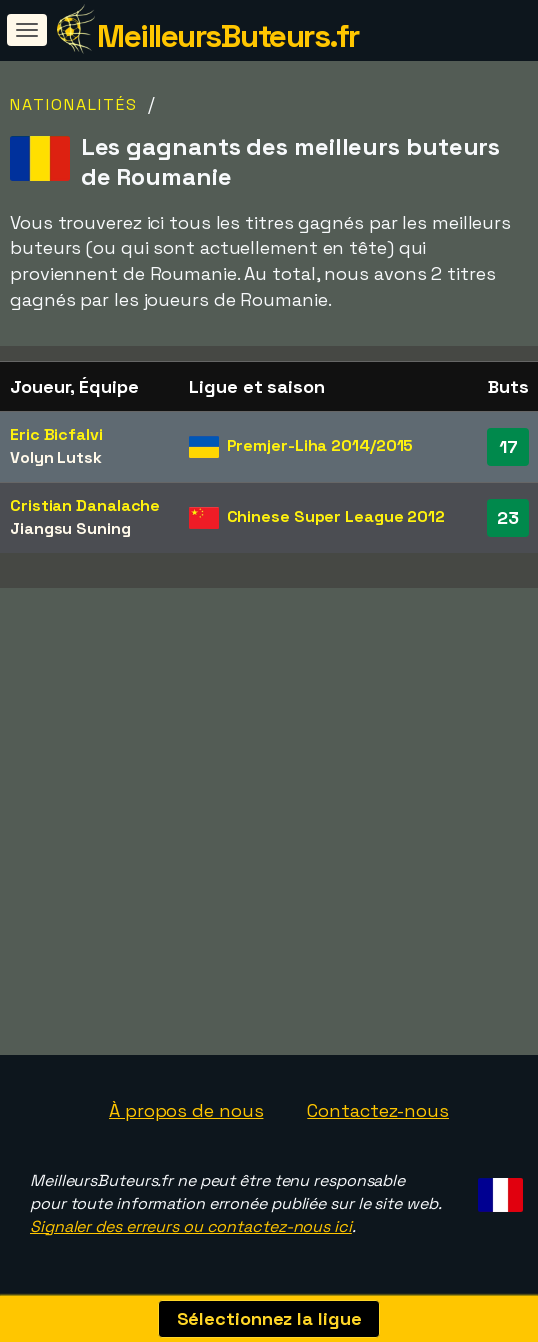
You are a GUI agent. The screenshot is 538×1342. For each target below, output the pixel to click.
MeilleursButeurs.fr (228, 36)
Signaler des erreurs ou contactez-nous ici (191, 1226)
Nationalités (74, 104)
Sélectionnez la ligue (269, 1318)
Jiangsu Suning (70, 528)
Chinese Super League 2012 (336, 516)
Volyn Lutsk (56, 457)
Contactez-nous (378, 1110)
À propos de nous (186, 1110)
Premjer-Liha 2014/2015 (320, 445)
